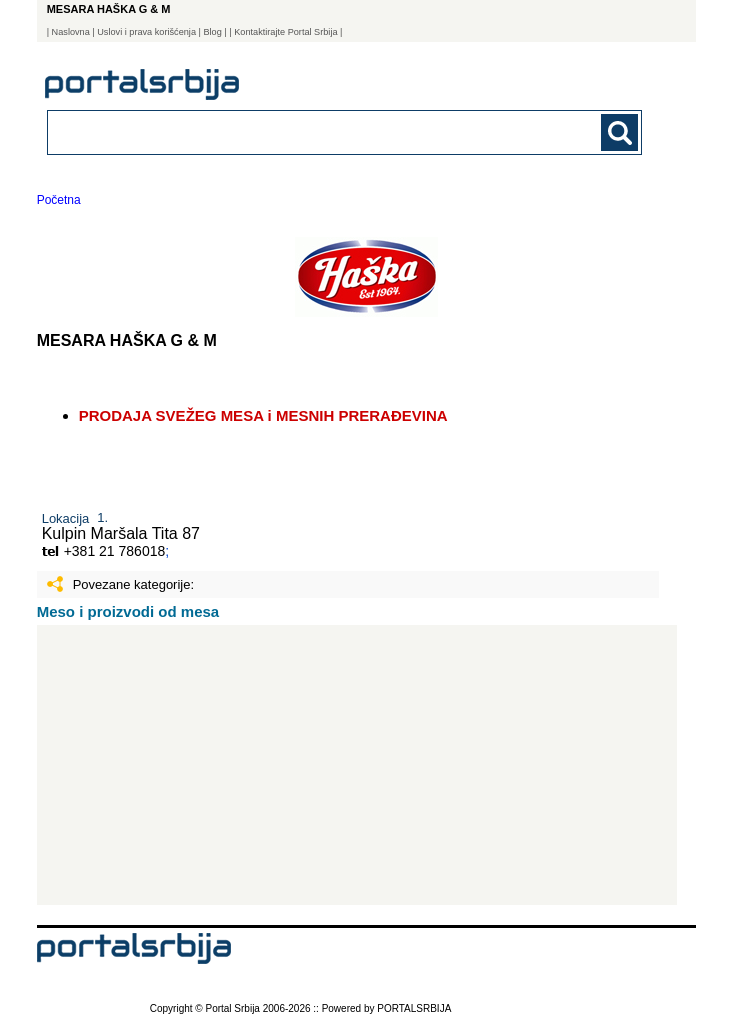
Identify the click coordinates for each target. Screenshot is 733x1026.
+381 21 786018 (115, 551)
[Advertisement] (357, 765)
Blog (212, 32)
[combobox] (287, 131)
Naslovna (71, 32)
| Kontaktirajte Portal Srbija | (285, 32)
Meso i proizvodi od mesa (128, 611)
